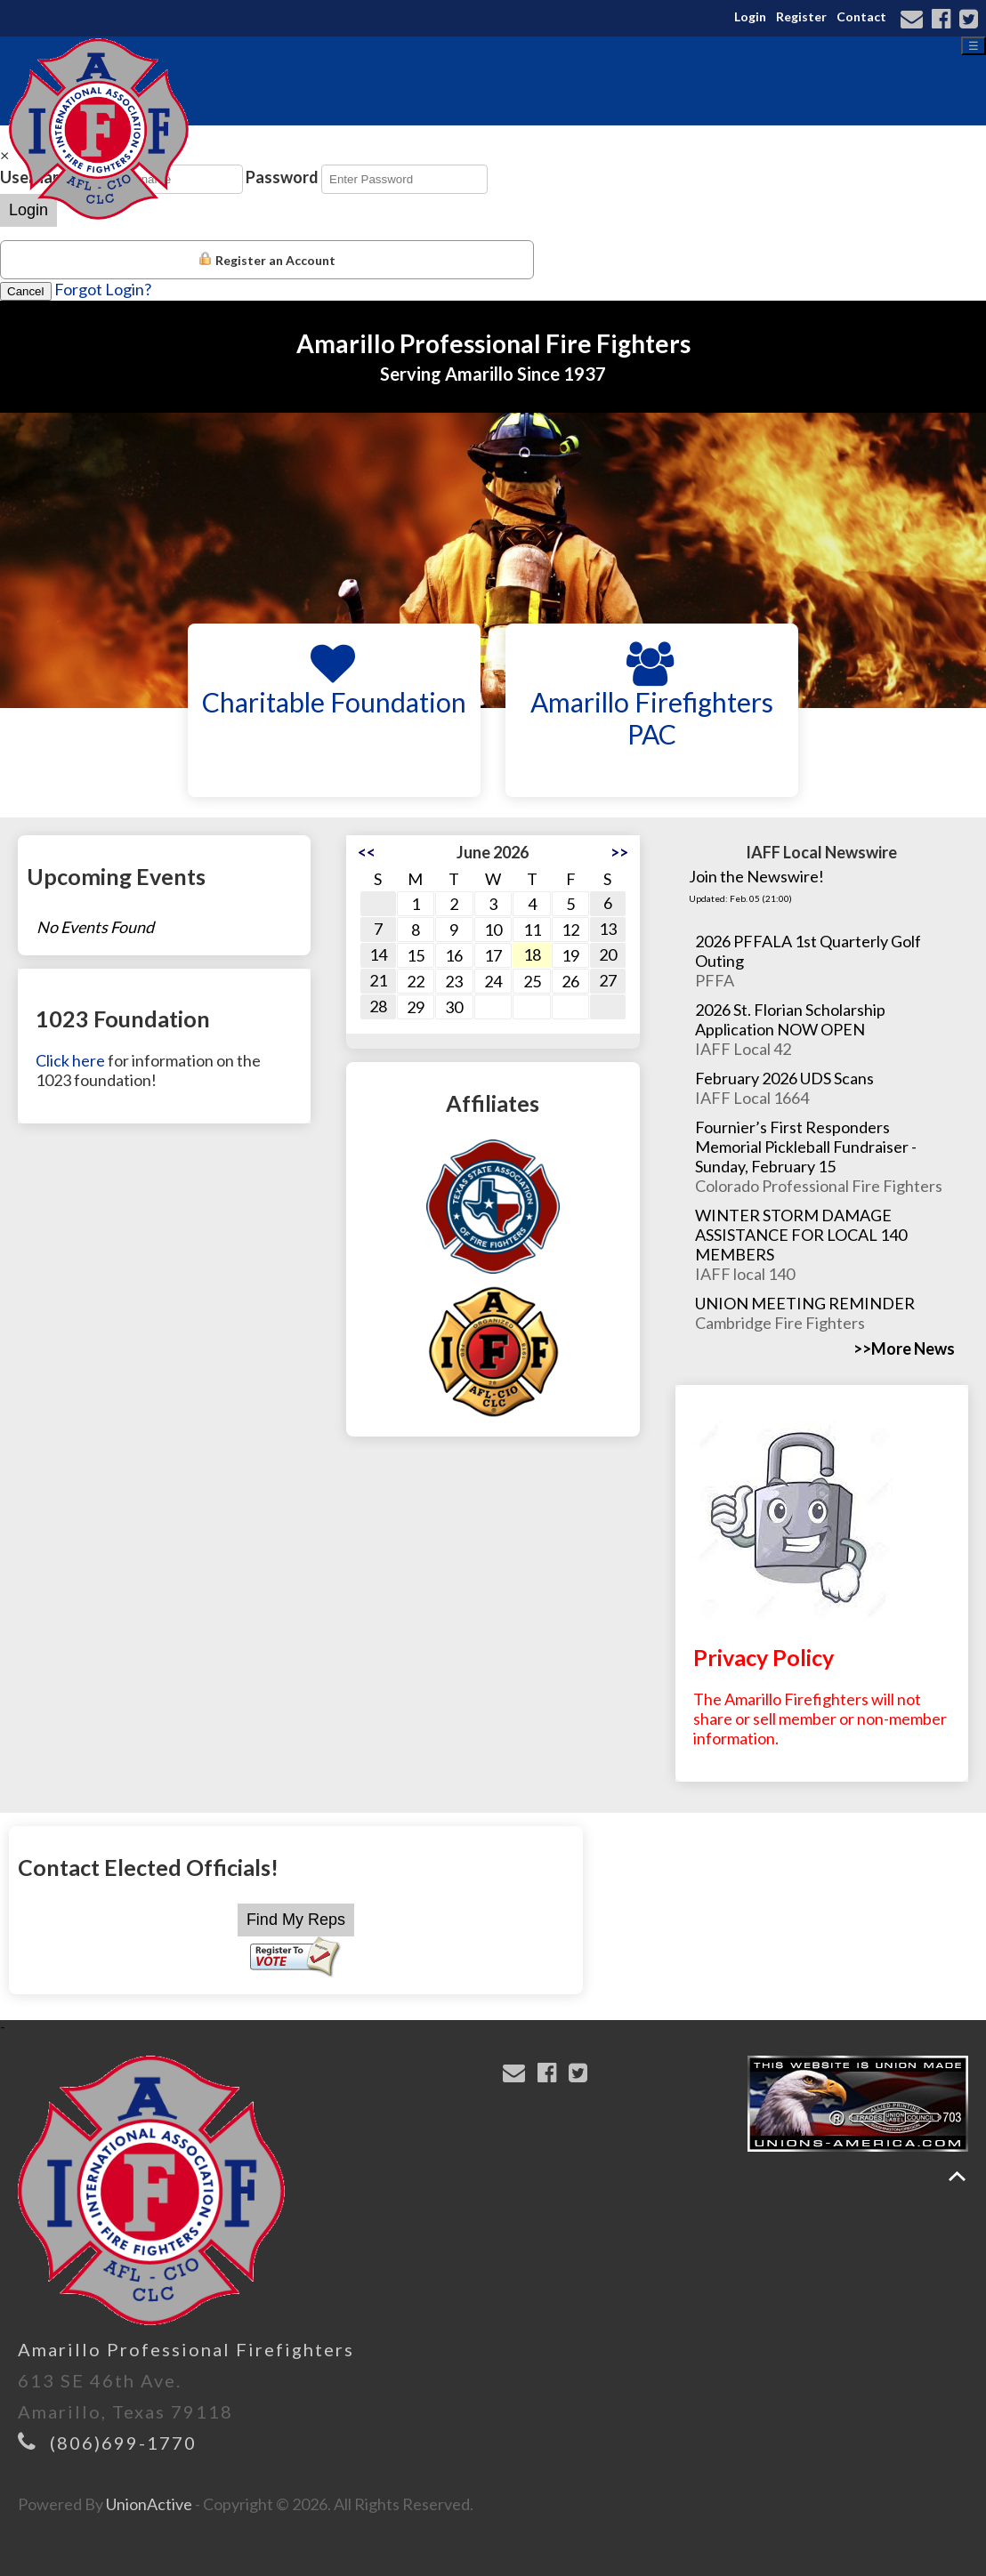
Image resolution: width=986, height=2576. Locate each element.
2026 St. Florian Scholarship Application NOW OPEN (790, 1019)
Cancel (25, 291)
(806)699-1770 (123, 2442)
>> (619, 852)
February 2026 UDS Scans (784, 1078)
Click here (70, 1060)
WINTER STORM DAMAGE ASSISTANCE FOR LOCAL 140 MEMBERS (801, 1234)
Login (750, 16)
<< (367, 852)
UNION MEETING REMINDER (805, 1303)
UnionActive (149, 2504)
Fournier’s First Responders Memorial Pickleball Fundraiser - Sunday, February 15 (806, 1146)
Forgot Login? (102, 289)
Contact (861, 16)
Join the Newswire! (756, 876)
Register (801, 16)
